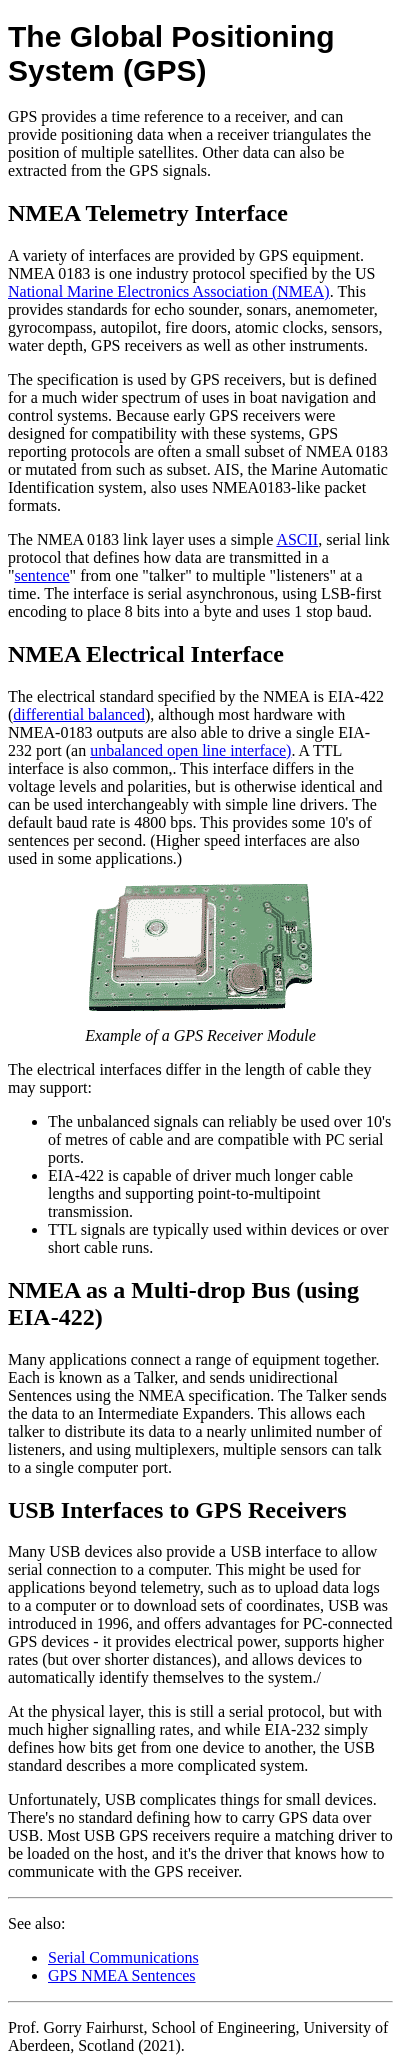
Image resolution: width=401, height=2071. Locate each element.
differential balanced (79, 714)
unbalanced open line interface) (190, 750)
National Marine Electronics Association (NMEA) (169, 291)
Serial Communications (123, 1957)
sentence (42, 575)
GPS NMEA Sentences (122, 1975)
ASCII (297, 539)
